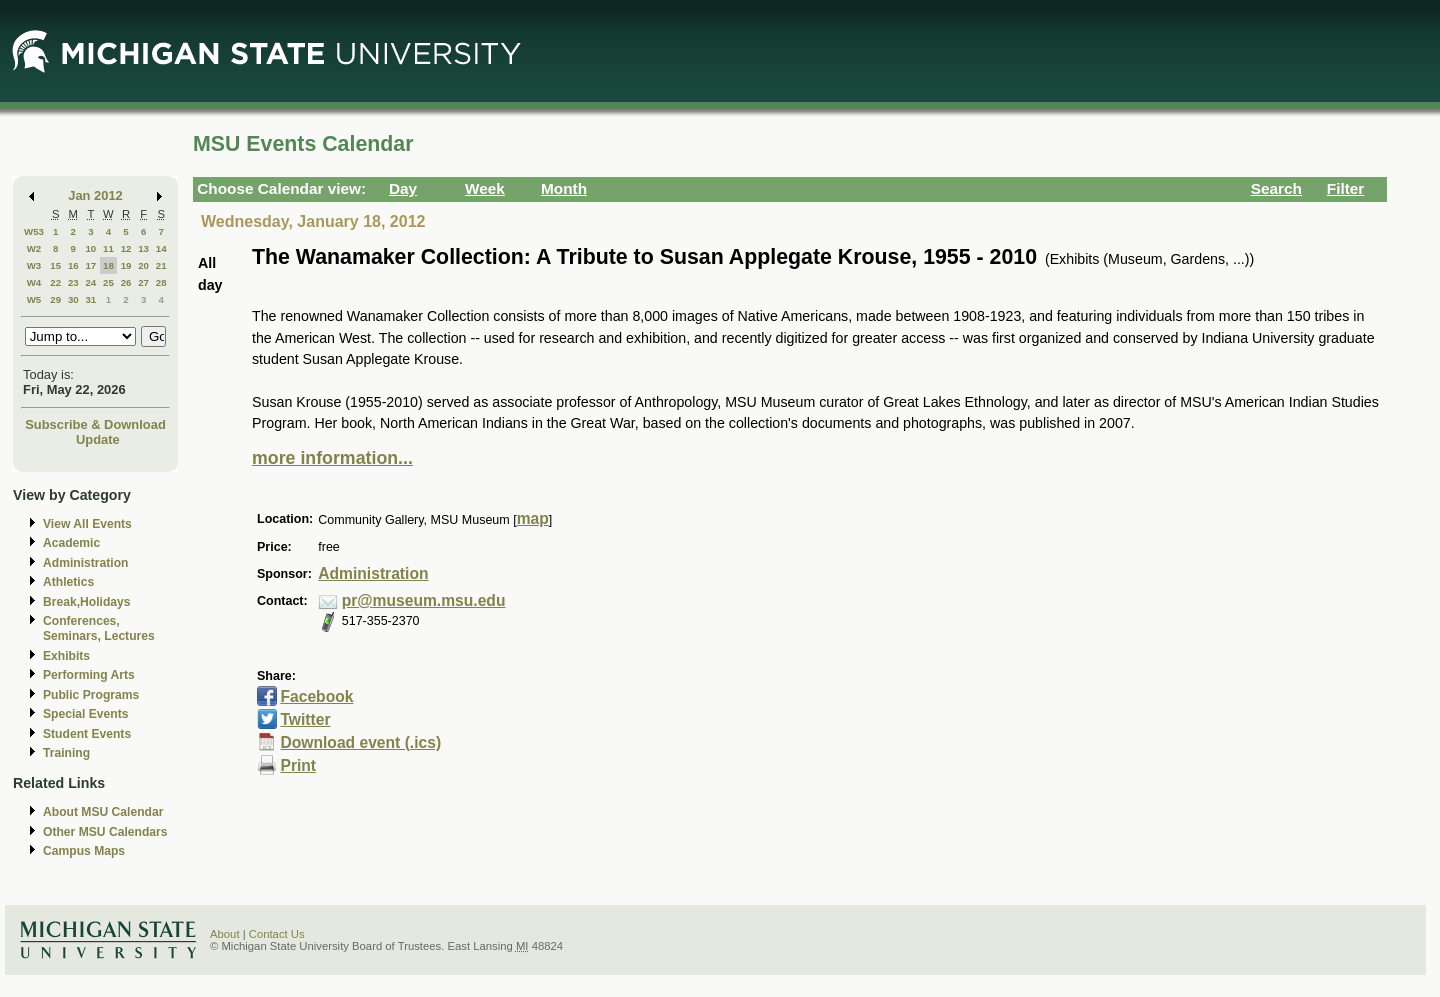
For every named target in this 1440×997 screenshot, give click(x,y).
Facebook (316, 696)
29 (55, 299)
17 (90, 265)
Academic (71, 543)
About (225, 934)
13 (143, 248)
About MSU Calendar (103, 812)
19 (126, 265)
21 (161, 265)
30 (73, 299)
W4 (34, 282)
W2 (34, 248)
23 (73, 282)
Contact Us (277, 934)
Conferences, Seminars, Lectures (99, 628)
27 (143, 282)
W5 (34, 299)
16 (73, 265)
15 (55, 265)
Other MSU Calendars (105, 832)
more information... (332, 458)
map (533, 518)
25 (108, 282)
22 (55, 282)
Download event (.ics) (360, 742)
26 (126, 282)
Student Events (87, 734)
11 (108, 248)
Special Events (85, 714)
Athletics (68, 582)
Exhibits (66, 656)
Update (98, 439)
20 (143, 265)
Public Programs (91, 695)
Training (66, 753)
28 (161, 282)
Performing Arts (89, 675)
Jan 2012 (95, 195)
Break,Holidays (87, 602)
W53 (34, 231)
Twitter (305, 719)
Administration (85, 563)
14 (161, 248)
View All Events (87, 524)
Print (298, 765)
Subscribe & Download (95, 424)
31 (90, 299)
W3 (34, 265)
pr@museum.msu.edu (424, 600)
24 (90, 282)
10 (90, 248)
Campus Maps (84, 851)
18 (108, 265)
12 (126, 248)
